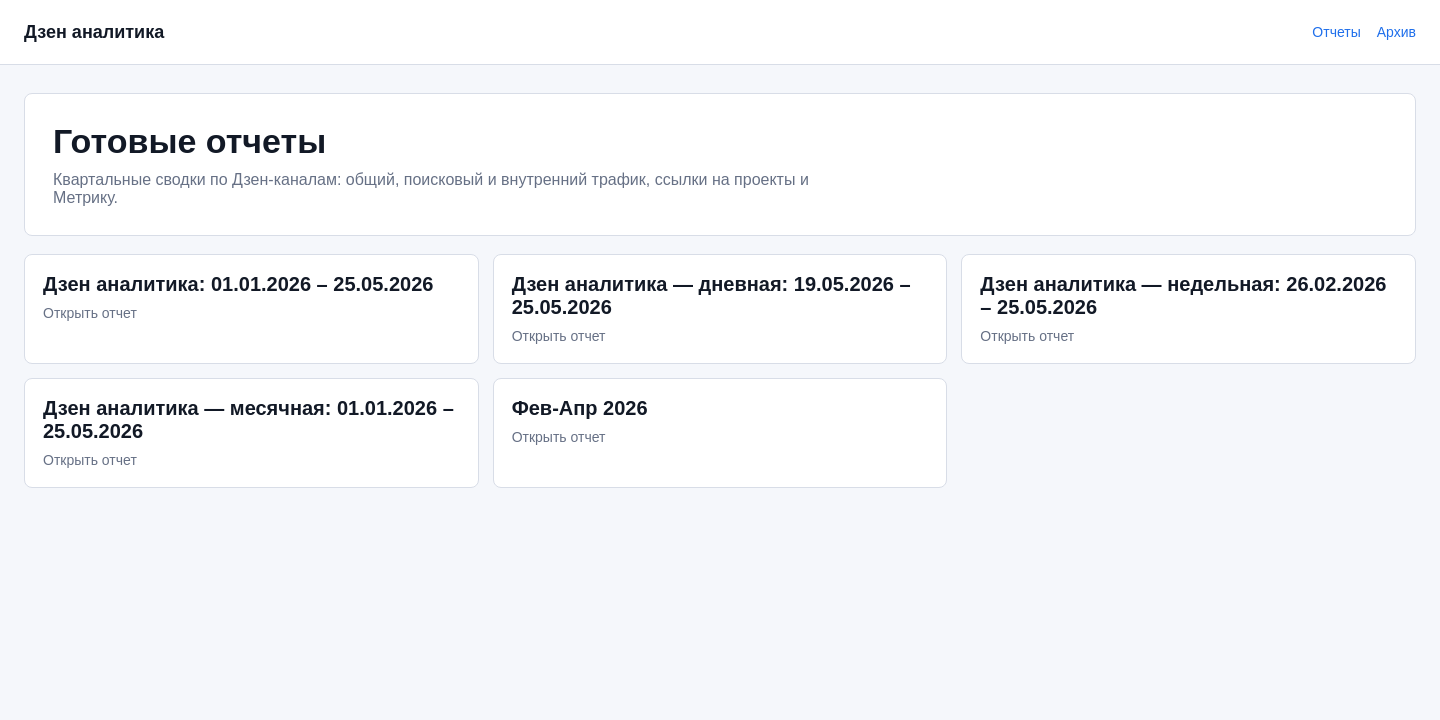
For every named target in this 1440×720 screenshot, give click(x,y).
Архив (1396, 32)
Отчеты (1336, 32)
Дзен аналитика (94, 32)
